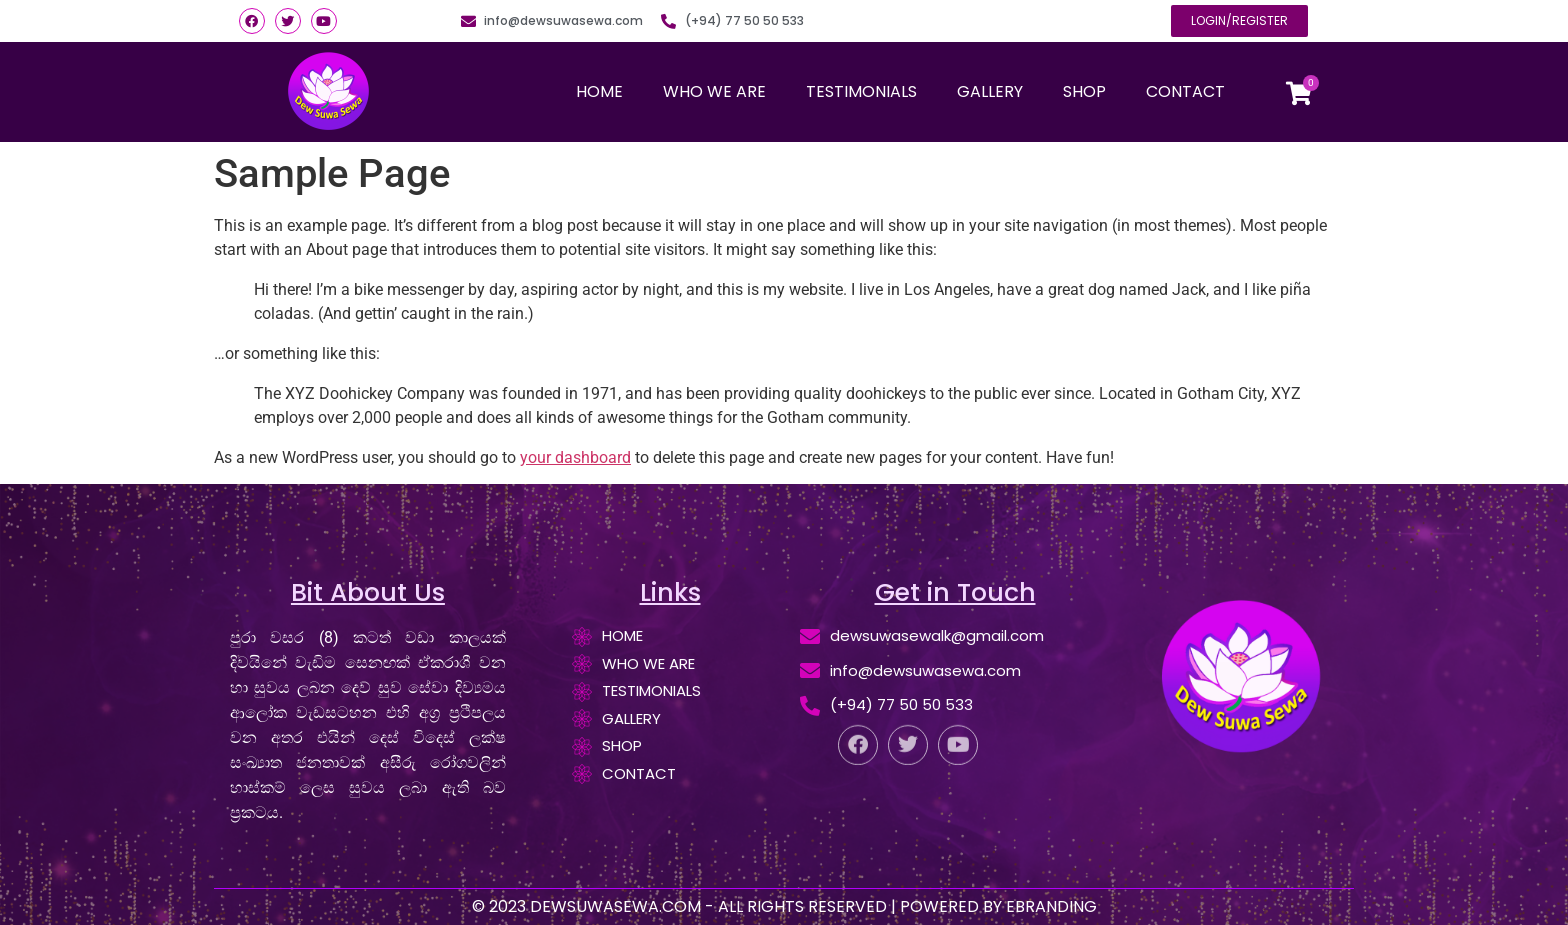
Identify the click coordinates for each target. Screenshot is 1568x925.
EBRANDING (1051, 906)
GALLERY (990, 91)
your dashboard (575, 457)
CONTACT (1185, 91)
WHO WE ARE (714, 91)
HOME (599, 91)
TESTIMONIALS (861, 91)
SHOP (1084, 91)
